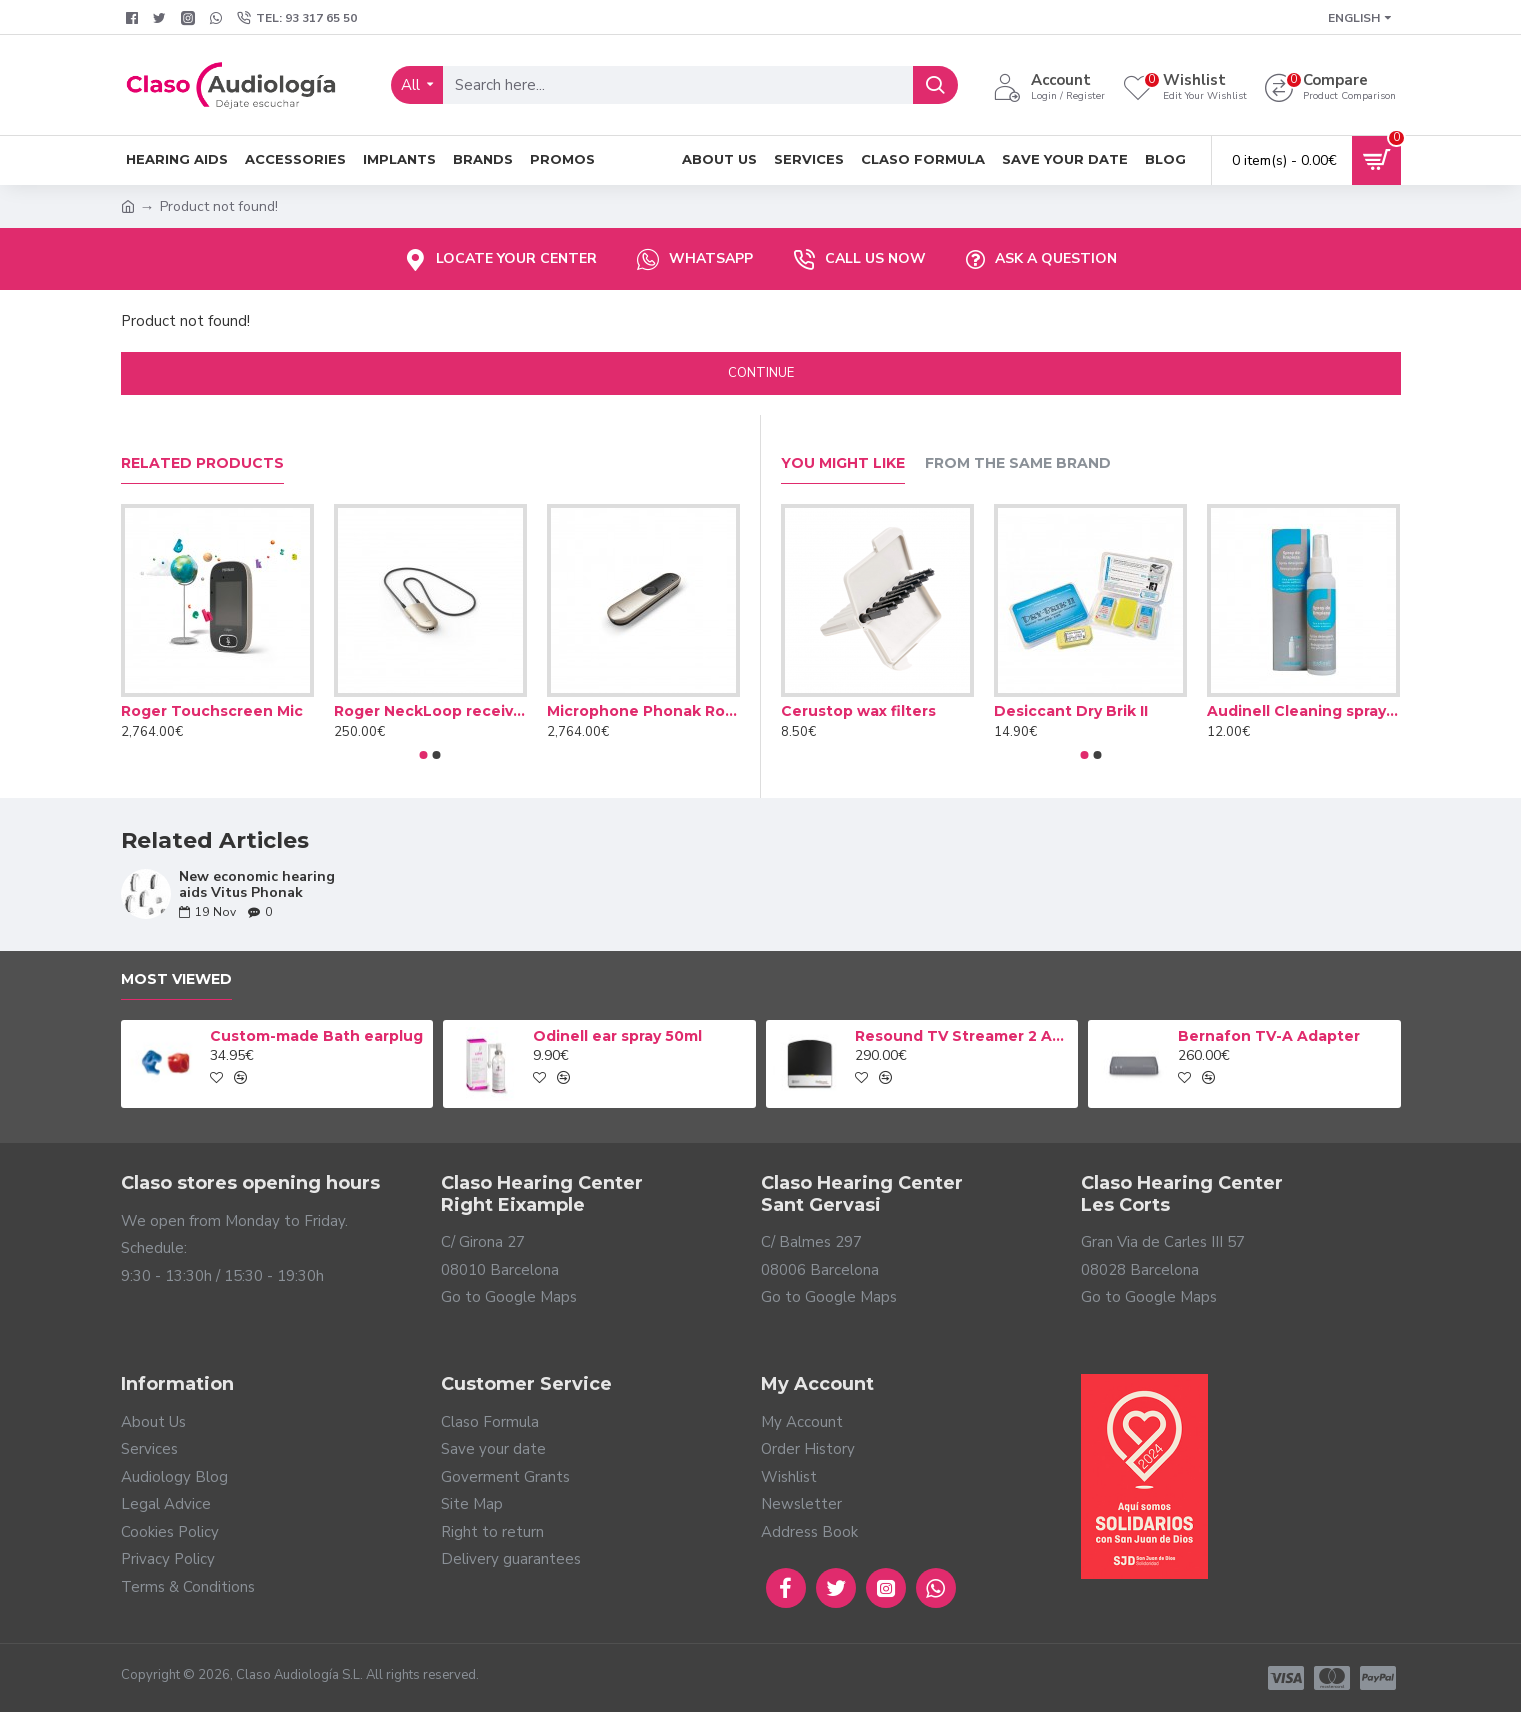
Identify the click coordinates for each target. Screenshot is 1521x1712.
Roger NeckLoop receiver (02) (430, 711)
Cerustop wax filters (858, 711)
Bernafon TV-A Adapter (1269, 1036)
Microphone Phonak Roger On (643, 711)
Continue (761, 373)
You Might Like (843, 463)
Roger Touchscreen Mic (212, 711)
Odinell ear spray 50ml (617, 1036)
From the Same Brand (1018, 463)
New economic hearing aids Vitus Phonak (257, 884)
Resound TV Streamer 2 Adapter (963, 1036)
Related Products (202, 463)
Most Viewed (176, 979)
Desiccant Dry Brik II (1071, 711)
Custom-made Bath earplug (316, 1036)
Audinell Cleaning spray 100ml (1303, 711)
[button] (424, 755)
